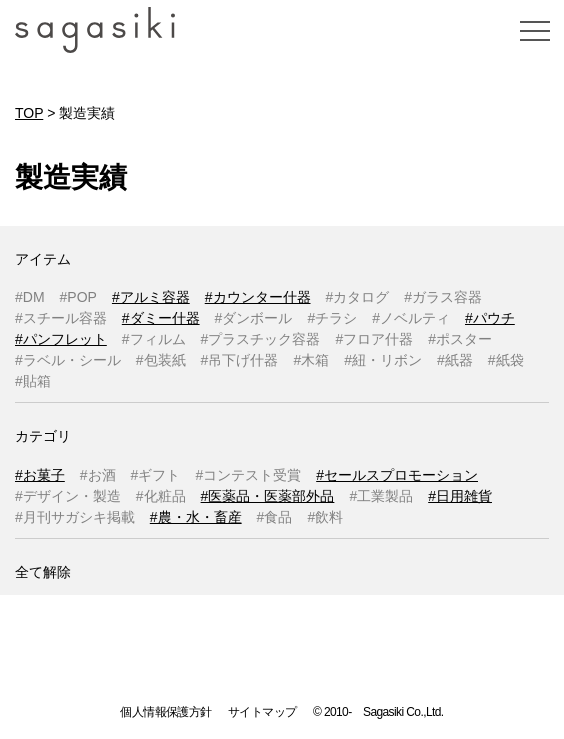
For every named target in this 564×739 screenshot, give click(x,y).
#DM (30, 297)
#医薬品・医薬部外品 (268, 496)
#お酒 (98, 475)
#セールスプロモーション (397, 475)
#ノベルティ (411, 318)
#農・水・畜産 (196, 517)
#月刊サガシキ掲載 (75, 517)
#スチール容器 (61, 318)
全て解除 (43, 572)
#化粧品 (161, 496)
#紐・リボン (383, 360)
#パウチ (490, 318)
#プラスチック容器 (261, 339)
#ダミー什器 (161, 318)
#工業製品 (381, 496)
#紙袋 (506, 360)
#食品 (275, 517)
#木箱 (311, 360)
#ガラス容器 (443, 297)
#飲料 (325, 517)
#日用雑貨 (460, 496)
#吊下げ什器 (240, 360)
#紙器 (455, 360)
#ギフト (156, 475)
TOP (29, 113)
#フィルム (154, 339)
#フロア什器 (374, 339)
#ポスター (460, 339)
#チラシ (332, 318)
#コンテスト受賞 (248, 475)
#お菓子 (40, 475)
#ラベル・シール (68, 360)
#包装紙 (161, 360)
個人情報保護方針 (165, 712)
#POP (78, 297)
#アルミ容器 (151, 297)
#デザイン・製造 (68, 496)
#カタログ (358, 297)
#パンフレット (61, 339)
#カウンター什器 (258, 297)
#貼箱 (33, 381)
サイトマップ (262, 712)
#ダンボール (254, 318)
